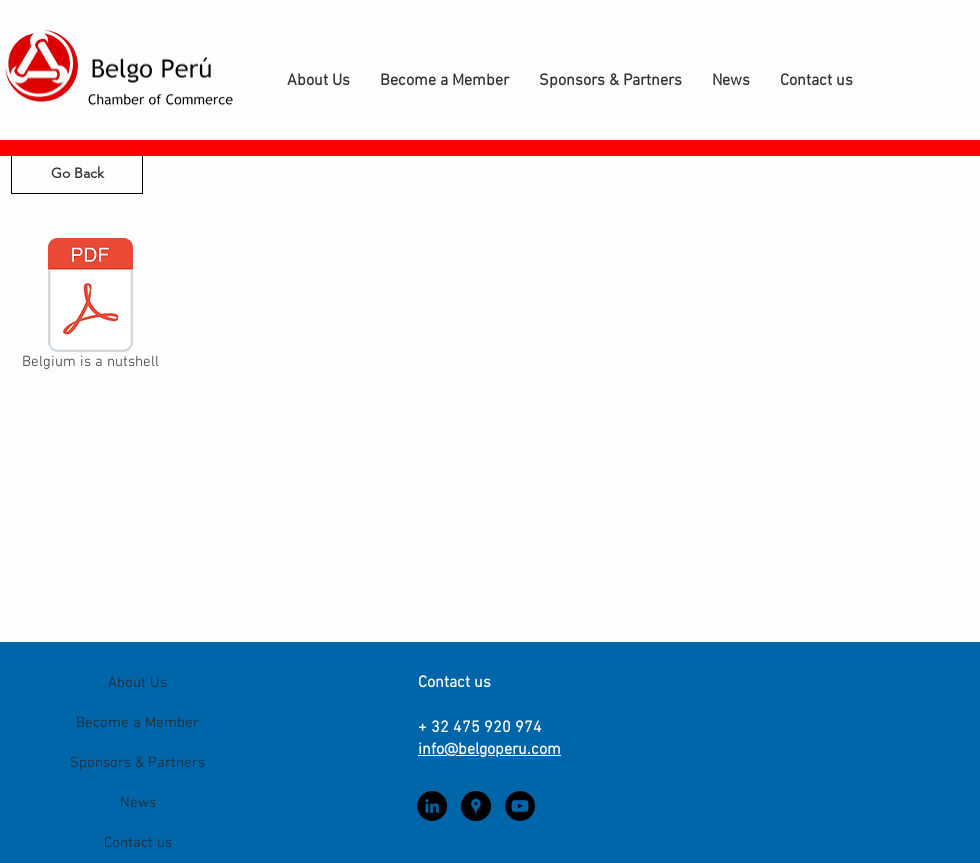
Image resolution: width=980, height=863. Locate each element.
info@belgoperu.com (489, 750)
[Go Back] (77, 174)
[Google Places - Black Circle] (476, 806)
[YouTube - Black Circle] (520, 806)
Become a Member (137, 723)
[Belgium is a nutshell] (90, 308)
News (138, 803)
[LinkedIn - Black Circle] (432, 806)
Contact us (138, 843)
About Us (137, 683)
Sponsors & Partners (137, 763)
